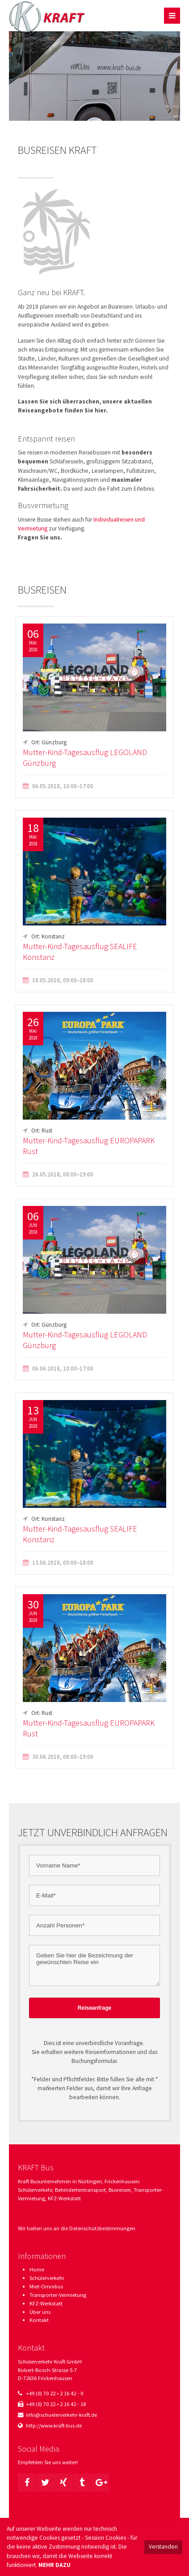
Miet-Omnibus (46, 2286)
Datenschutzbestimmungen (102, 2228)
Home (36, 2269)
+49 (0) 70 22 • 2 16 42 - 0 (54, 2393)
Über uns (39, 2312)
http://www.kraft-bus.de (54, 2425)
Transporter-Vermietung (57, 2295)
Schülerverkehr (46, 2278)
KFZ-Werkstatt (46, 2303)
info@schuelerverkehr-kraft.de (61, 2414)
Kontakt (39, 2320)
